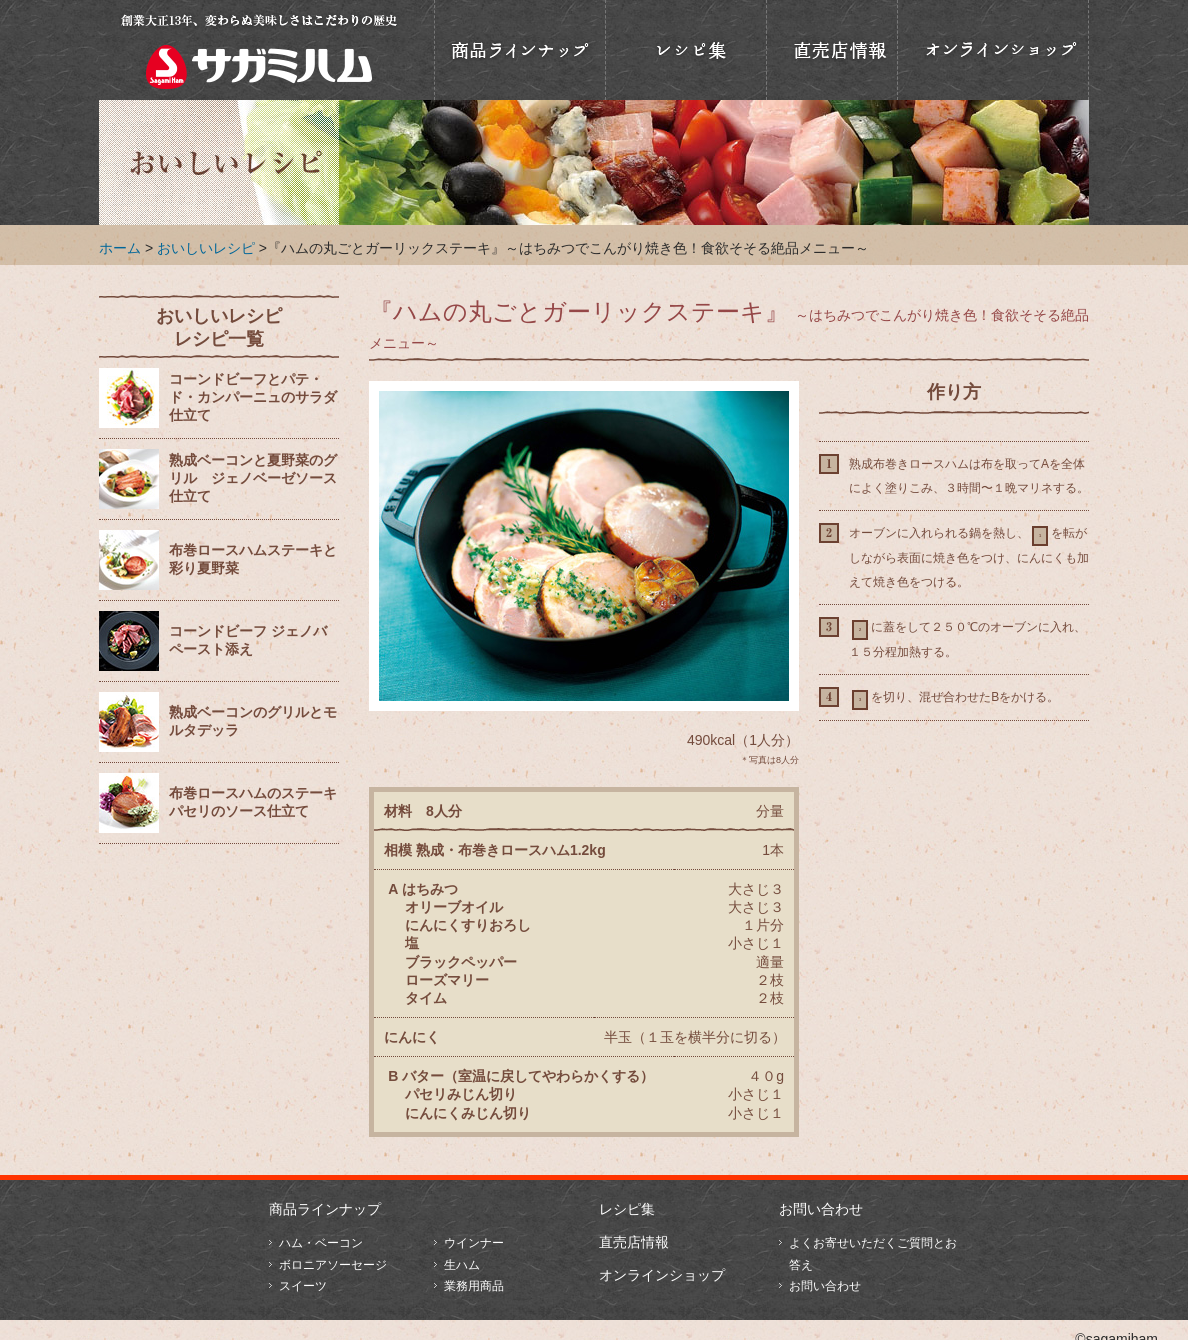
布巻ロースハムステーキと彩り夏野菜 (253, 559)
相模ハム (259, 50)
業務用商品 (474, 1286)
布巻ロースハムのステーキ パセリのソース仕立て (253, 802)
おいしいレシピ (686, 50)
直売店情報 (832, 50)
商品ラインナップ (520, 50)
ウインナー (474, 1243)
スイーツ (303, 1286)
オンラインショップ (993, 50)
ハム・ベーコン (321, 1243)
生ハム (462, 1265)
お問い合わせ (821, 1209)
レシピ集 (627, 1209)
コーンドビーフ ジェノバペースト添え (248, 640)
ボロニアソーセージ (333, 1265)
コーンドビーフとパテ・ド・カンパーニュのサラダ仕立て (253, 397)
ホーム (120, 248)
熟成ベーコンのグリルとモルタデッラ (253, 721)
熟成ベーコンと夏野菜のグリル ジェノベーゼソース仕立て (253, 478)
